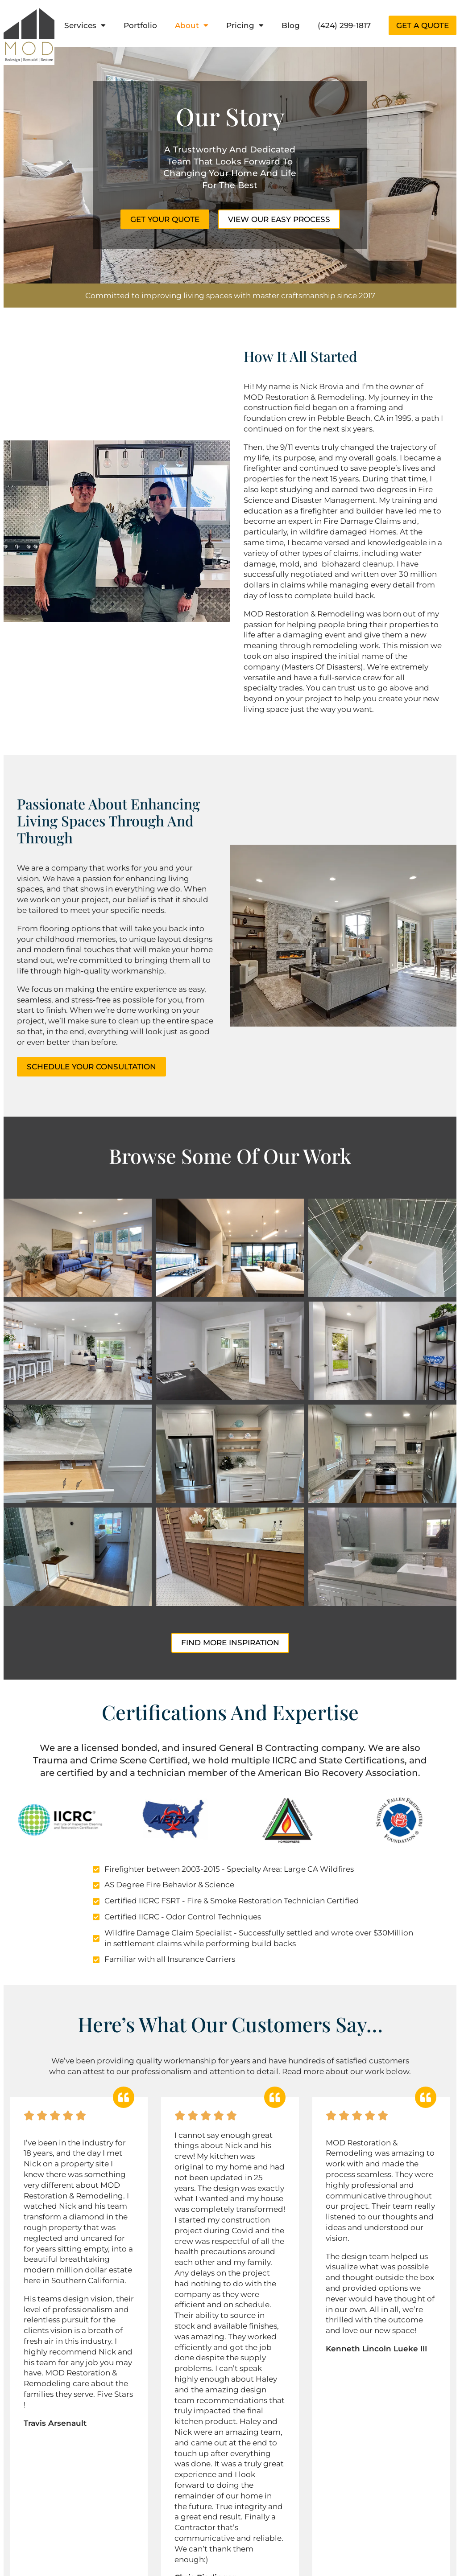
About (191, 25)
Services (85, 25)
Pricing (245, 25)
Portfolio (140, 25)
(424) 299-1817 (344, 25)
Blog (291, 25)
